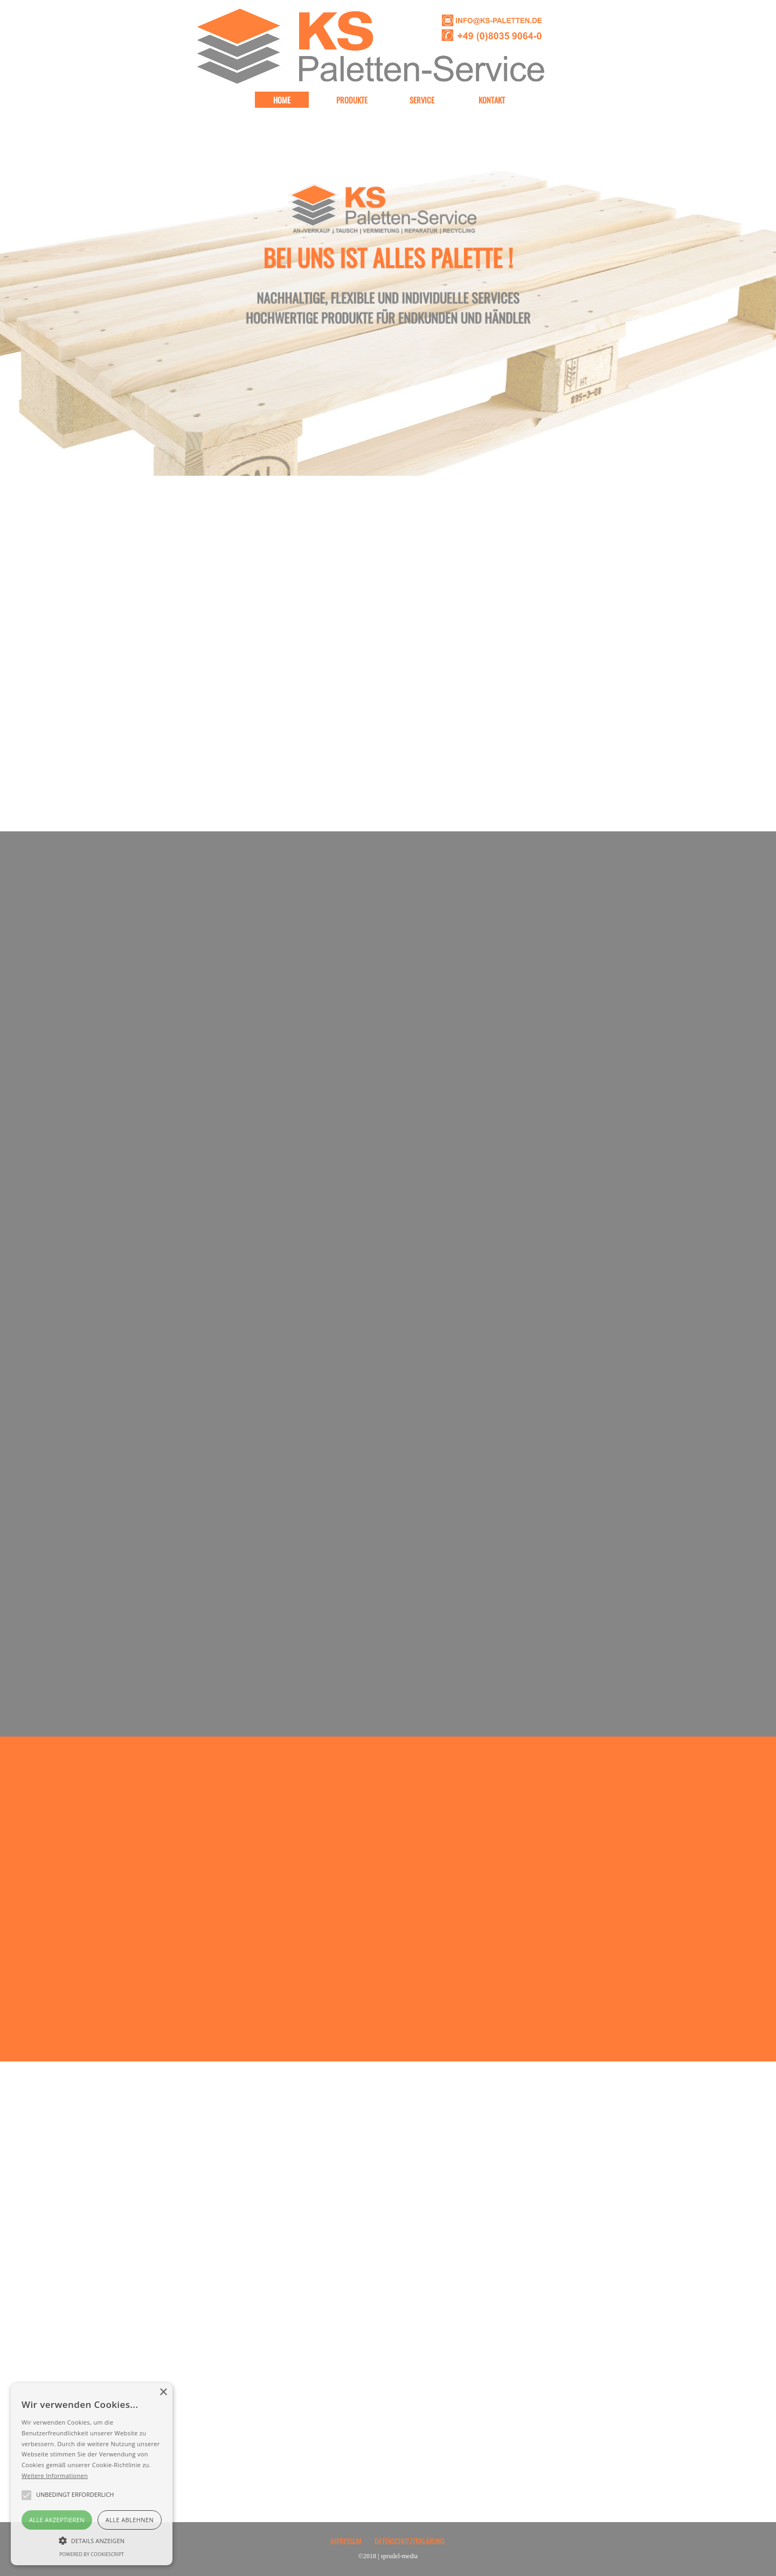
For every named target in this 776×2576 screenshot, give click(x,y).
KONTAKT (492, 100)
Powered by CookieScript (91, 2554)
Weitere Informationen (55, 2475)
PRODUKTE (352, 100)
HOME (281, 100)
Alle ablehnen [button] (130, 2520)
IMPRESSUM (346, 2541)
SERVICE (422, 100)
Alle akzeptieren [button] (57, 2520)
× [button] (163, 2392)
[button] (92, 2539)
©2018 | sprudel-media (388, 2556)
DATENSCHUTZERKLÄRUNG (410, 2541)
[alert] (91, 2474)
